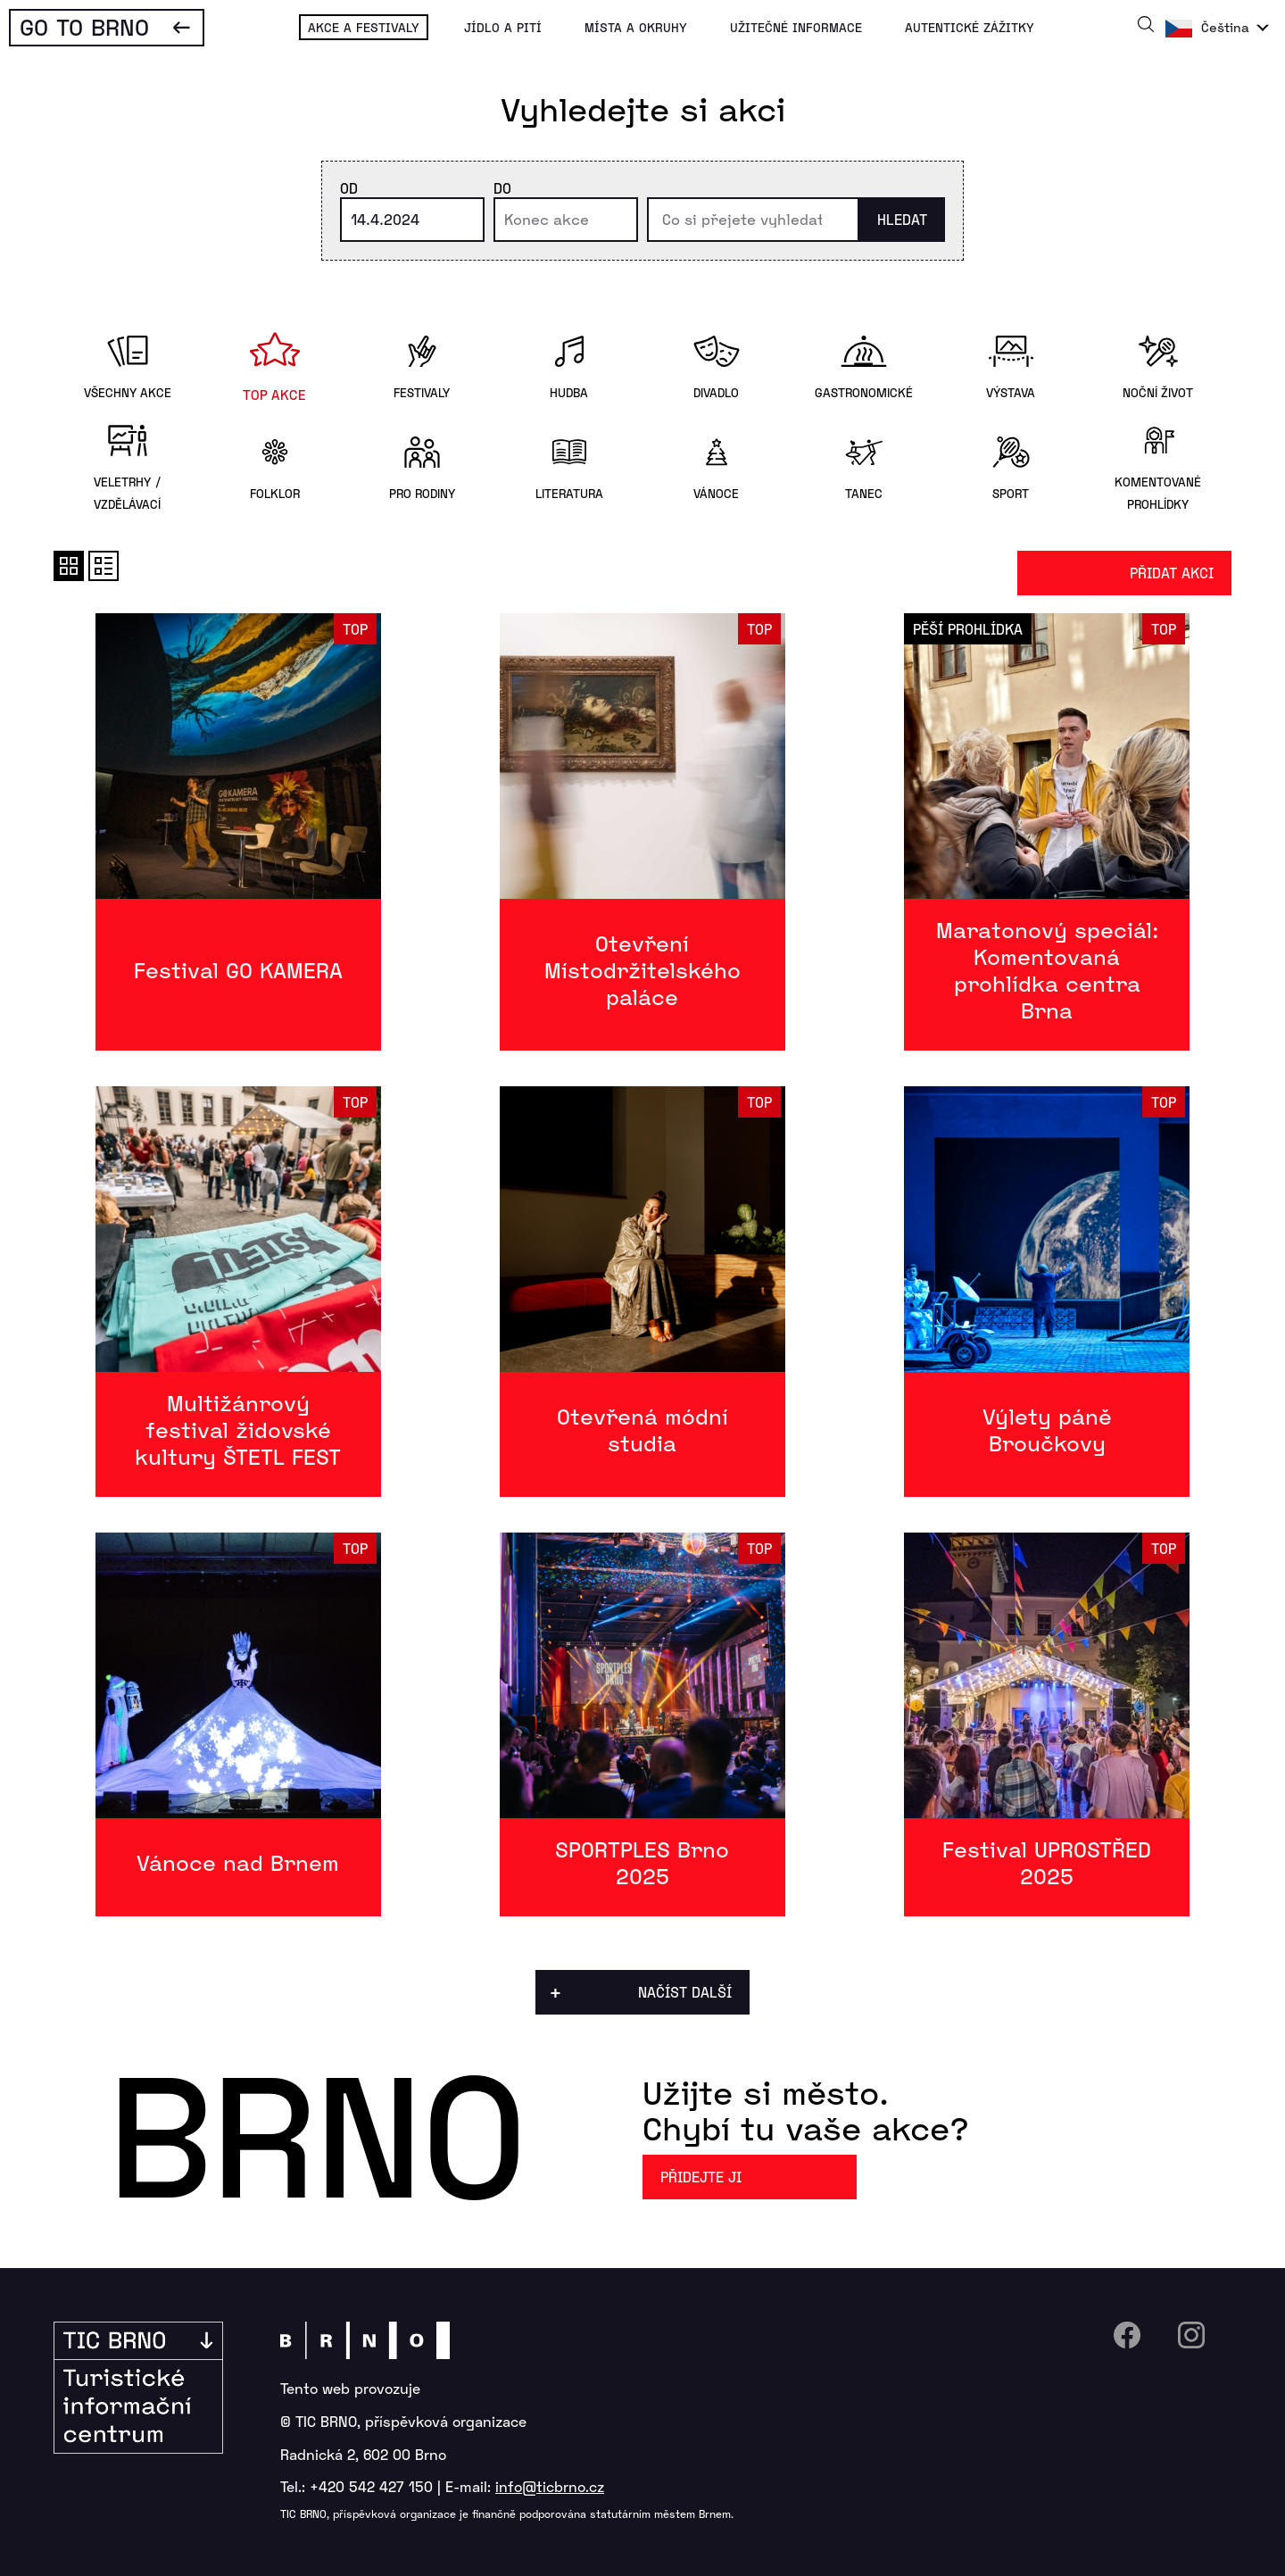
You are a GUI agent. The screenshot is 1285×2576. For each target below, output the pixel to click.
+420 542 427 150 (371, 2486)
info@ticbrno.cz (549, 2486)
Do (502, 187)
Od (349, 187)
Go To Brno (84, 26)
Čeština (1225, 27)
